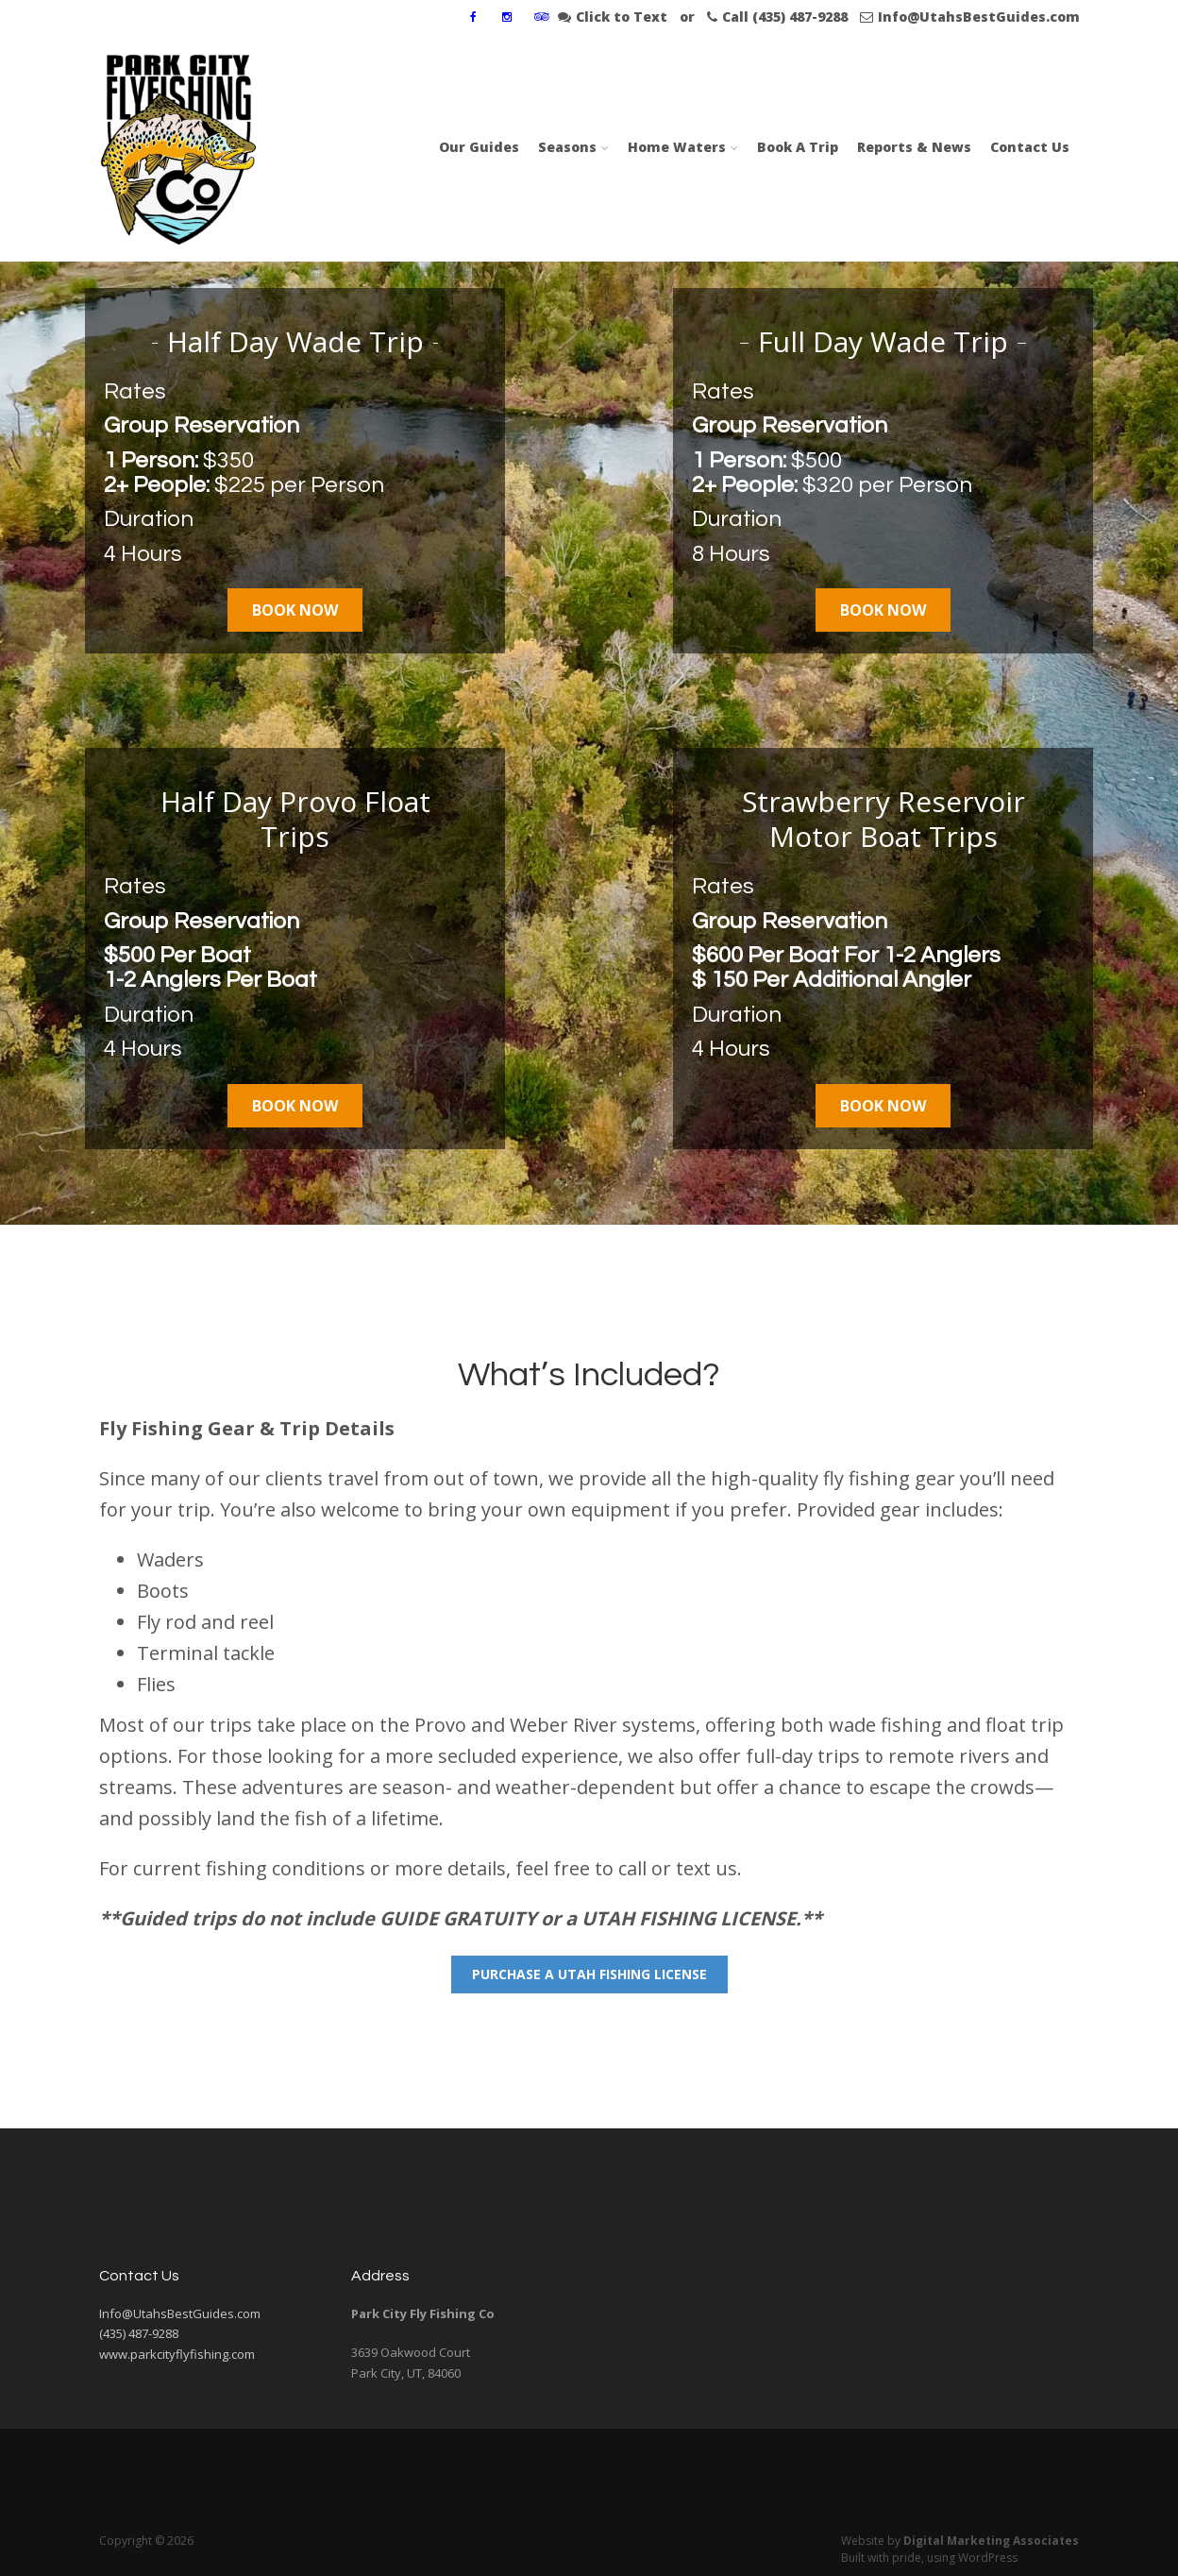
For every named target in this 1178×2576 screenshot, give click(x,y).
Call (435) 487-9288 (777, 16)
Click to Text (612, 16)
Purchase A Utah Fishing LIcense (589, 1974)
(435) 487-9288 (138, 2333)
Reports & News (914, 147)
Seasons (567, 147)
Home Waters (677, 147)
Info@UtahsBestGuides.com (970, 16)
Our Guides (479, 147)
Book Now (295, 610)
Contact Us (1029, 147)
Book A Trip (797, 147)
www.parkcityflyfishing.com (177, 2354)
